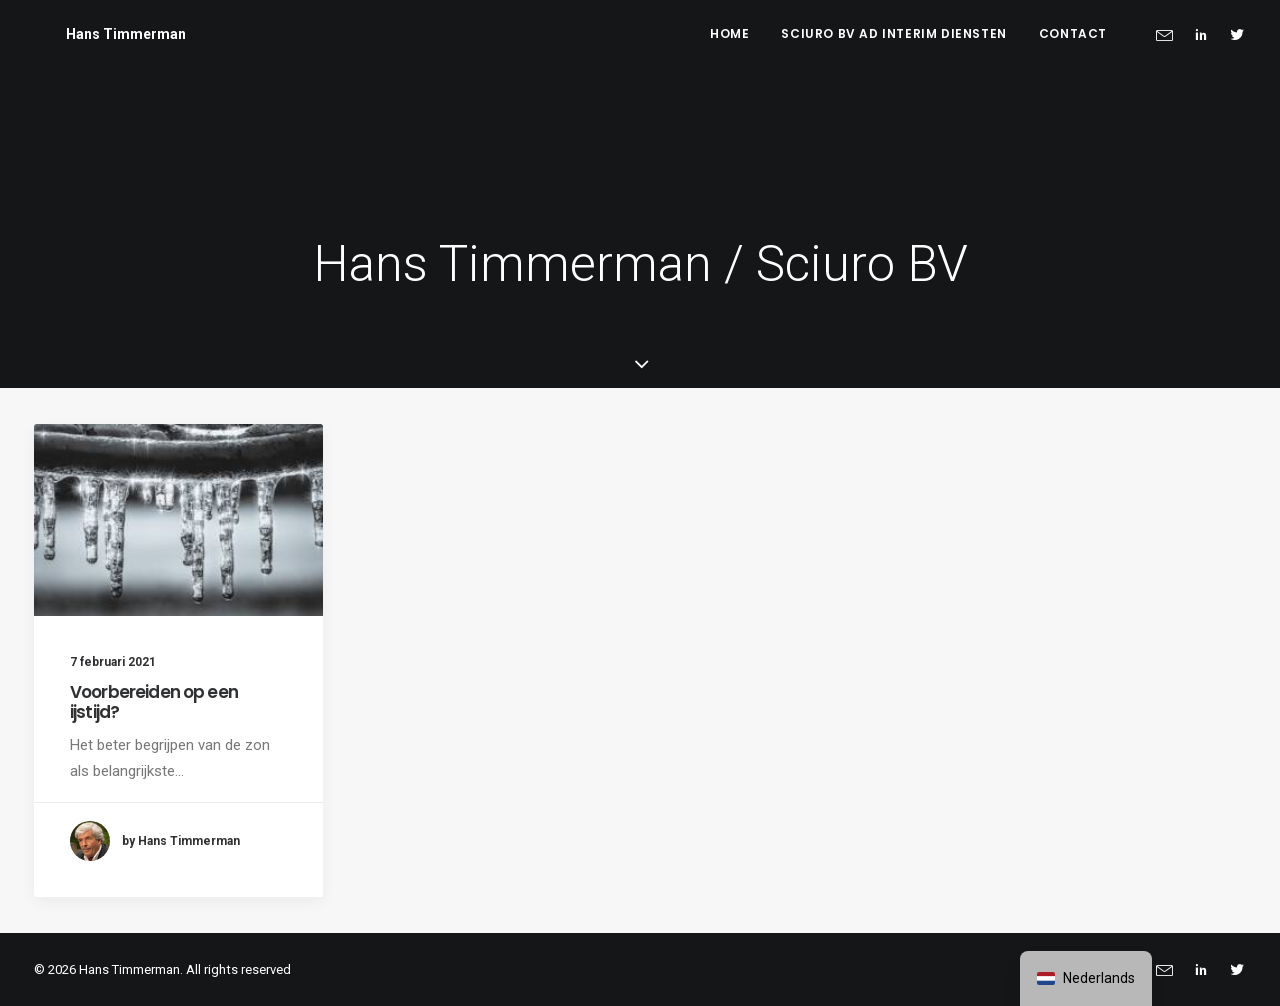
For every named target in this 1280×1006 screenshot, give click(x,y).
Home (729, 33)
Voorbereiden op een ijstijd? (154, 702)
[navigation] (1086, 978)
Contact (1073, 33)
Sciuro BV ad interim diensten (893, 33)
